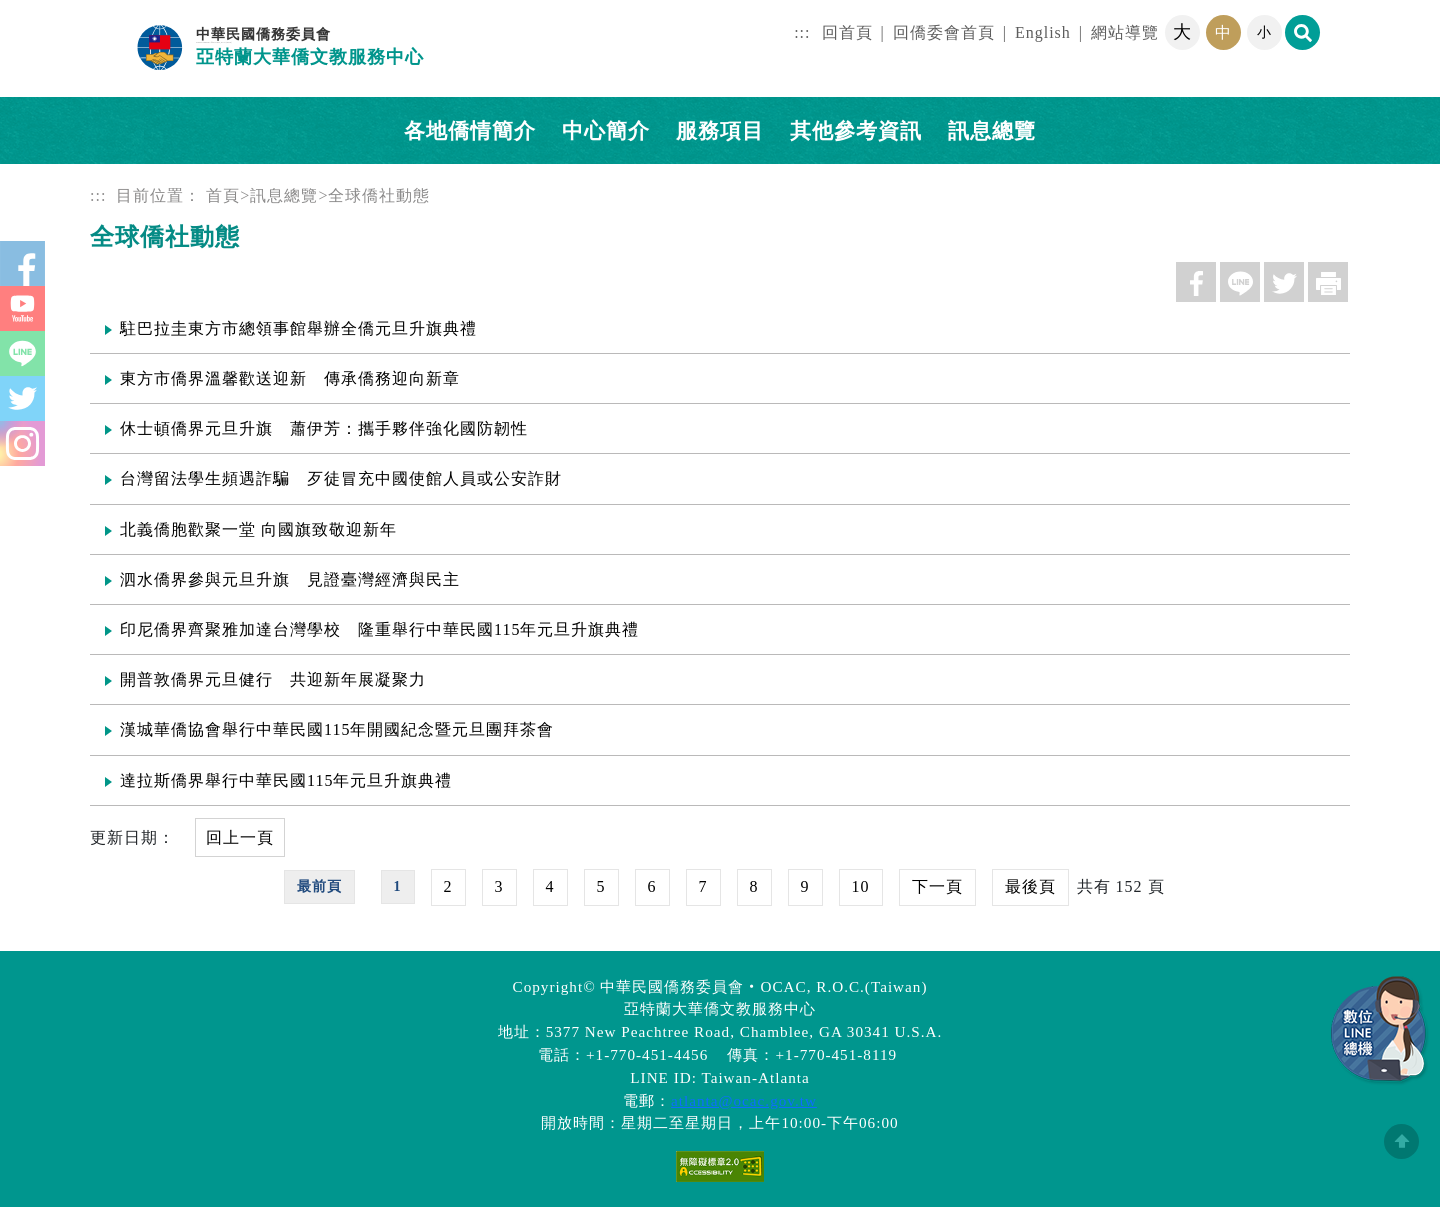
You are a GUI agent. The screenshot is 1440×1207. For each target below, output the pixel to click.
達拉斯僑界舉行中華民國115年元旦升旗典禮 (286, 780)
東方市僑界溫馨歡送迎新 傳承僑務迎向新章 (290, 378)
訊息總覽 (284, 195)
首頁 (223, 195)
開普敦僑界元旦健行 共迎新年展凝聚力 (273, 679)
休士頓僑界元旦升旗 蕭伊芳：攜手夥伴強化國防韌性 (324, 428)
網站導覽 (1125, 32)
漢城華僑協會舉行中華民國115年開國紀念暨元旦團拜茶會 (337, 729)
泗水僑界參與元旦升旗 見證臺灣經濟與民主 (290, 579)
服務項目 (720, 130)
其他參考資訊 (856, 130)
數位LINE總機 (1380, 1031)
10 (861, 886)
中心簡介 (606, 130)
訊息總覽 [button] (992, 130)
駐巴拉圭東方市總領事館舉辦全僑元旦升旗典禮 (298, 328)
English (1043, 32)
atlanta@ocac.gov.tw (744, 1100)
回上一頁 (240, 837)
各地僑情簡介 (470, 130)
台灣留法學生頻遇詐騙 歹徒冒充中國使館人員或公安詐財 (341, 478)
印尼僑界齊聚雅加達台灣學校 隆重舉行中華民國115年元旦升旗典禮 (379, 629)
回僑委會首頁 (944, 32)
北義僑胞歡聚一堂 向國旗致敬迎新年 (258, 529)
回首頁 (847, 32)
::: (802, 32)
